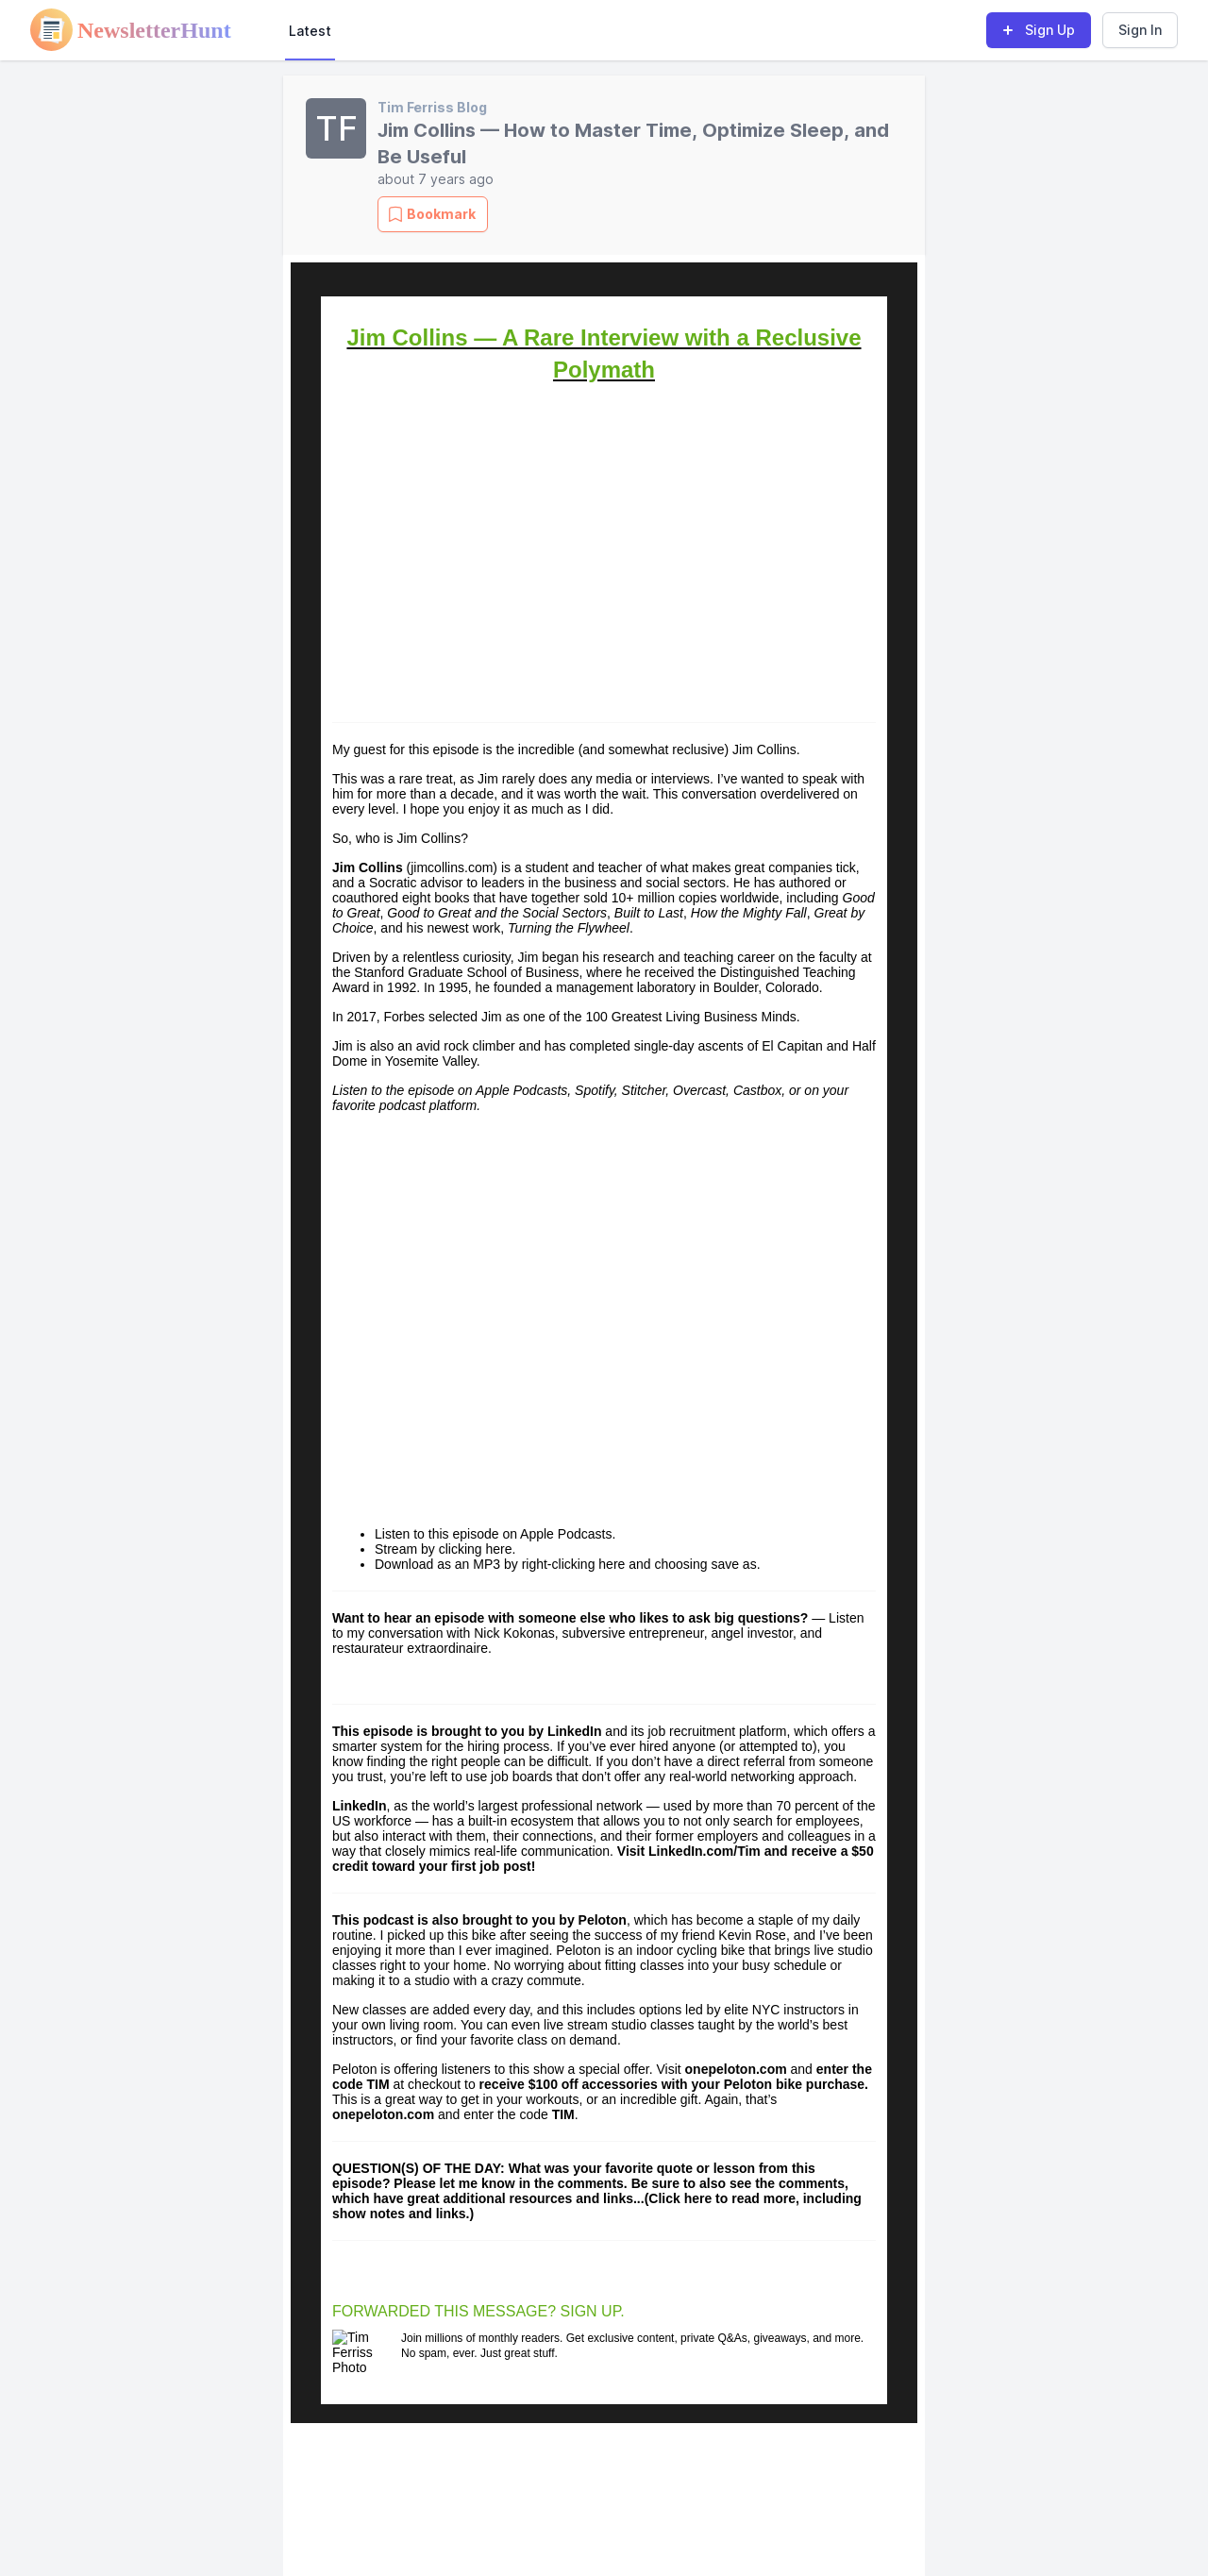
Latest (310, 31)
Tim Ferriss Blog (432, 107)
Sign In (1140, 30)
